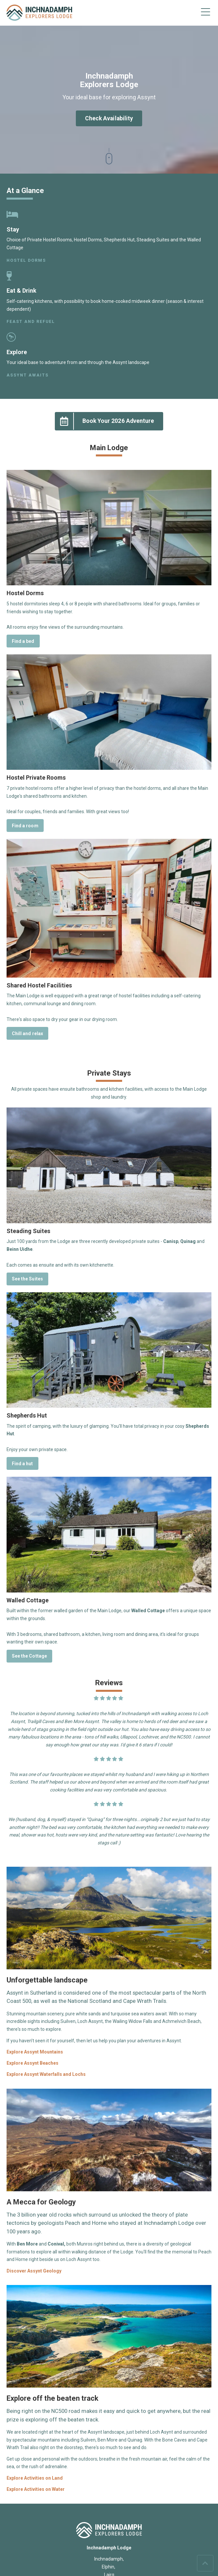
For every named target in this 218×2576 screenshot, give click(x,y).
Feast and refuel (31, 321)
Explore (17, 352)
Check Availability (109, 118)
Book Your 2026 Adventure (104, 421)
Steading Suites (28, 1230)
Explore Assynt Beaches (32, 2063)
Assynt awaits (28, 375)
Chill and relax (27, 1033)
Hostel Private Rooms (36, 777)
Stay (13, 229)
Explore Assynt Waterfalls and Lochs (46, 2074)
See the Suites (27, 1278)
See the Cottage (29, 1656)
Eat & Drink (21, 290)
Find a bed (23, 641)
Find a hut (22, 1463)
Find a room (25, 825)
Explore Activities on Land (35, 2478)
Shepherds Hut (27, 1415)
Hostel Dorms (26, 260)
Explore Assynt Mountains (35, 2051)
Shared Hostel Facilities (39, 985)
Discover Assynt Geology (34, 2270)
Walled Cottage (28, 1600)
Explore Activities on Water (36, 2489)
